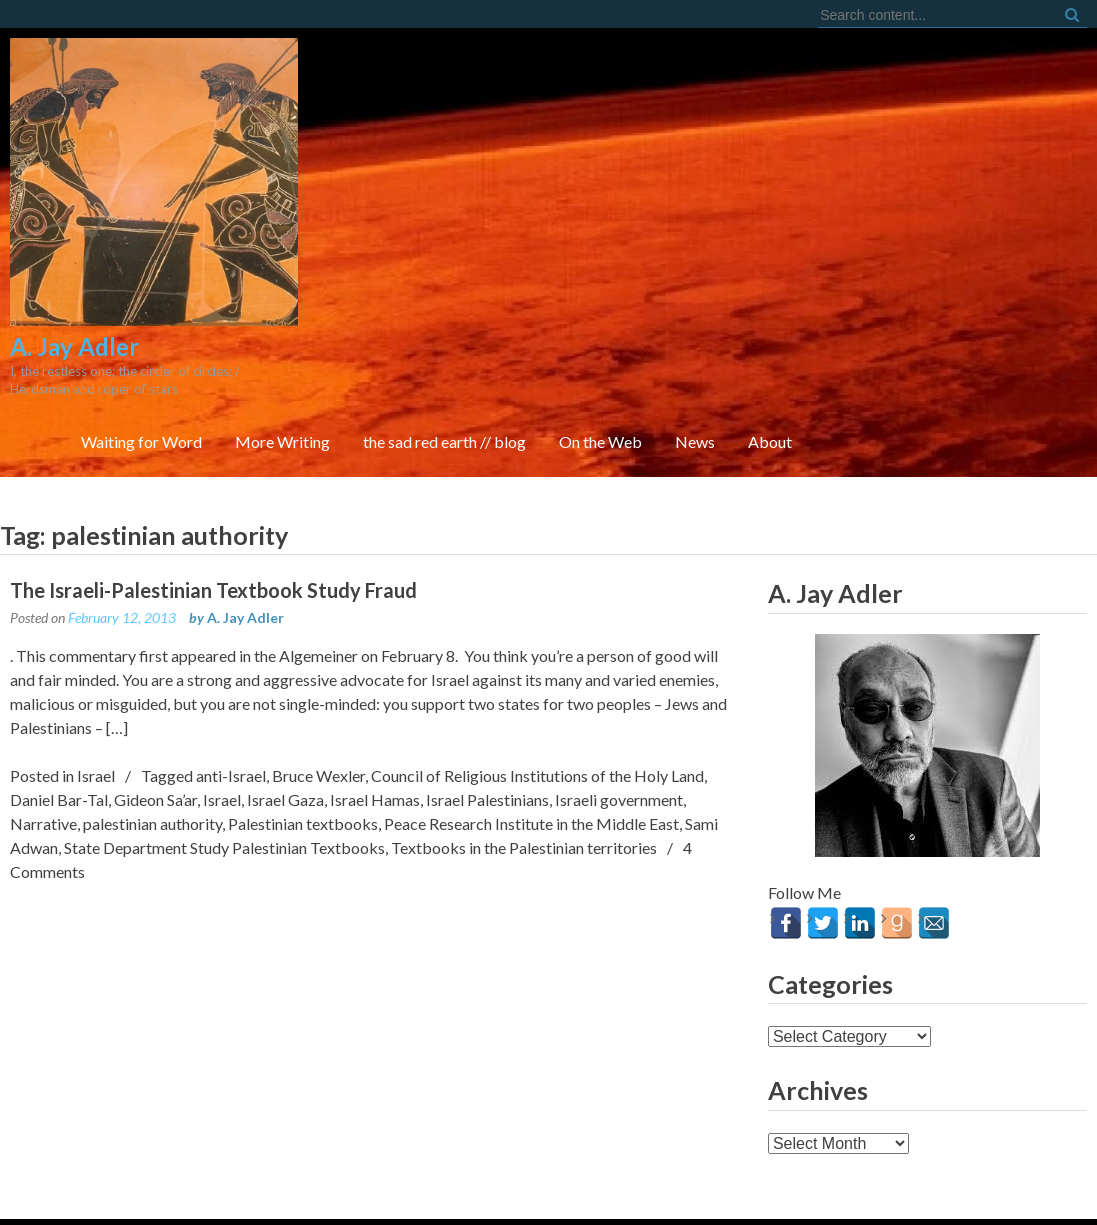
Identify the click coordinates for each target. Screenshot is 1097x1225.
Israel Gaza (285, 711)
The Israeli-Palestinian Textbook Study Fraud (213, 502)
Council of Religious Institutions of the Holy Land (537, 687)
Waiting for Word (413, 207)
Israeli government (619, 711)
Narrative (43, 735)
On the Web (872, 207)
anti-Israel (231, 687)
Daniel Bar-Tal (59, 711)
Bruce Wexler (318, 687)
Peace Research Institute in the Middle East (531, 735)
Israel (96, 687)
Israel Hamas (375, 711)
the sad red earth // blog (716, 207)
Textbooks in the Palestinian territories (524, 759)
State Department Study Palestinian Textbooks (224, 759)
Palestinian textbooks (303, 735)
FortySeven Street (548, 1185)
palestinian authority (152, 735)
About (1042, 207)
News (967, 207)
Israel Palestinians (487, 711)
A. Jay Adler (245, 529)
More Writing (554, 207)
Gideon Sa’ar (155, 711)
